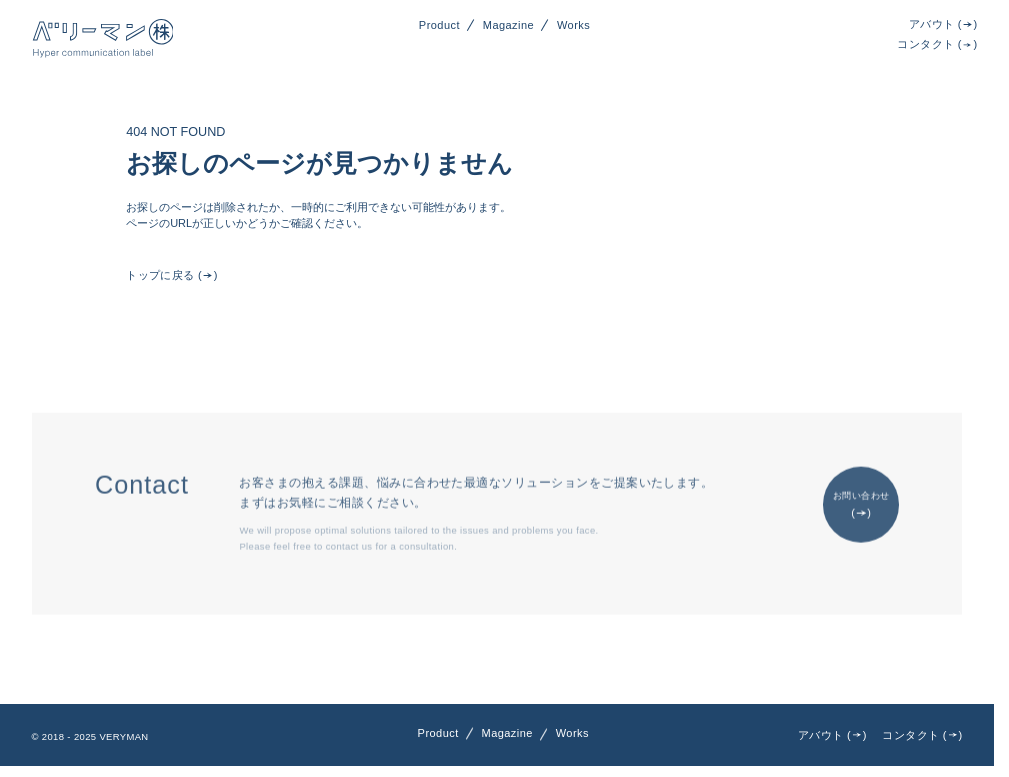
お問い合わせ (861, 506)
